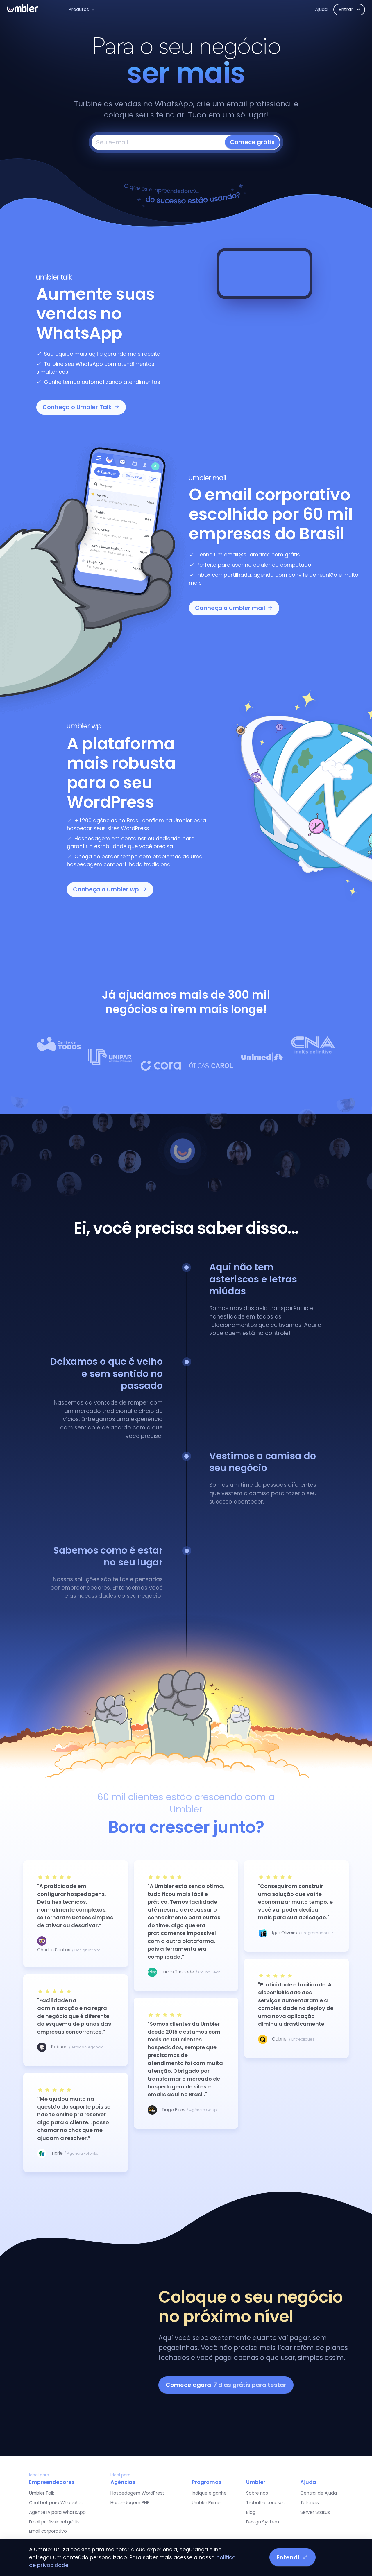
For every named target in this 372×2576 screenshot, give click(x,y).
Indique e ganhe (209, 2493)
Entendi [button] (292, 2557)
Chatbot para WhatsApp (56, 2503)
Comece (252, 142)
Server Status (315, 2512)
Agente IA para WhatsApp (57, 2512)
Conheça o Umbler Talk (81, 407)
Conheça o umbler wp (110, 889)
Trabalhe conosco (265, 2503)
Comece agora (226, 2385)
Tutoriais (309, 2503)
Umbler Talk (41, 2493)
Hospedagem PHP (130, 2503)
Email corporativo (48, 2531)
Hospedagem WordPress (137, 2493)
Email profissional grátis (54, 2522)
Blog (250, 2512)
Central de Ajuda (318, 2493)
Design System (262, 2522)
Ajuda (321, 9)
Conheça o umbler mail (234, 608)
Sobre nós (257, 2493)
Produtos (78, 9)
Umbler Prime (206, 2503)
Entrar (346, 9)
